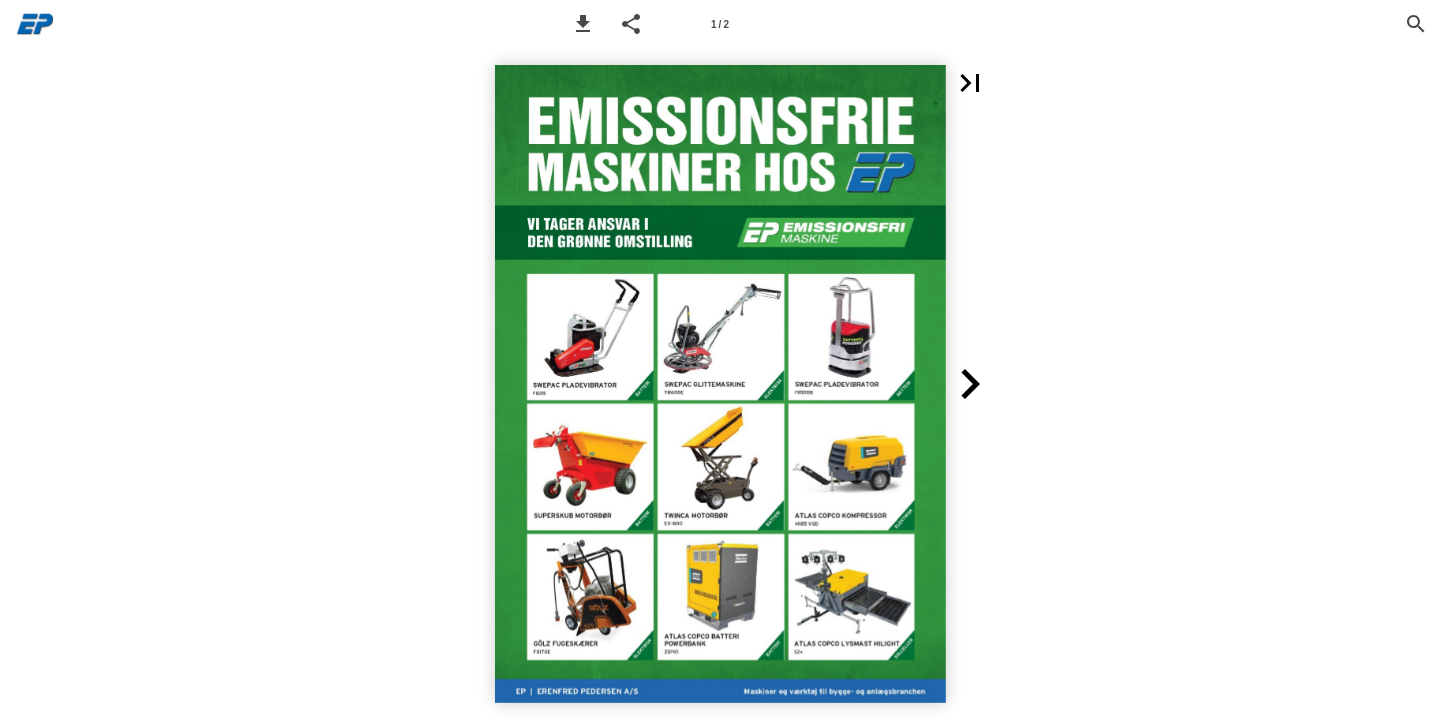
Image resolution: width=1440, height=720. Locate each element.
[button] (583, 24)
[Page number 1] (720, 24)
